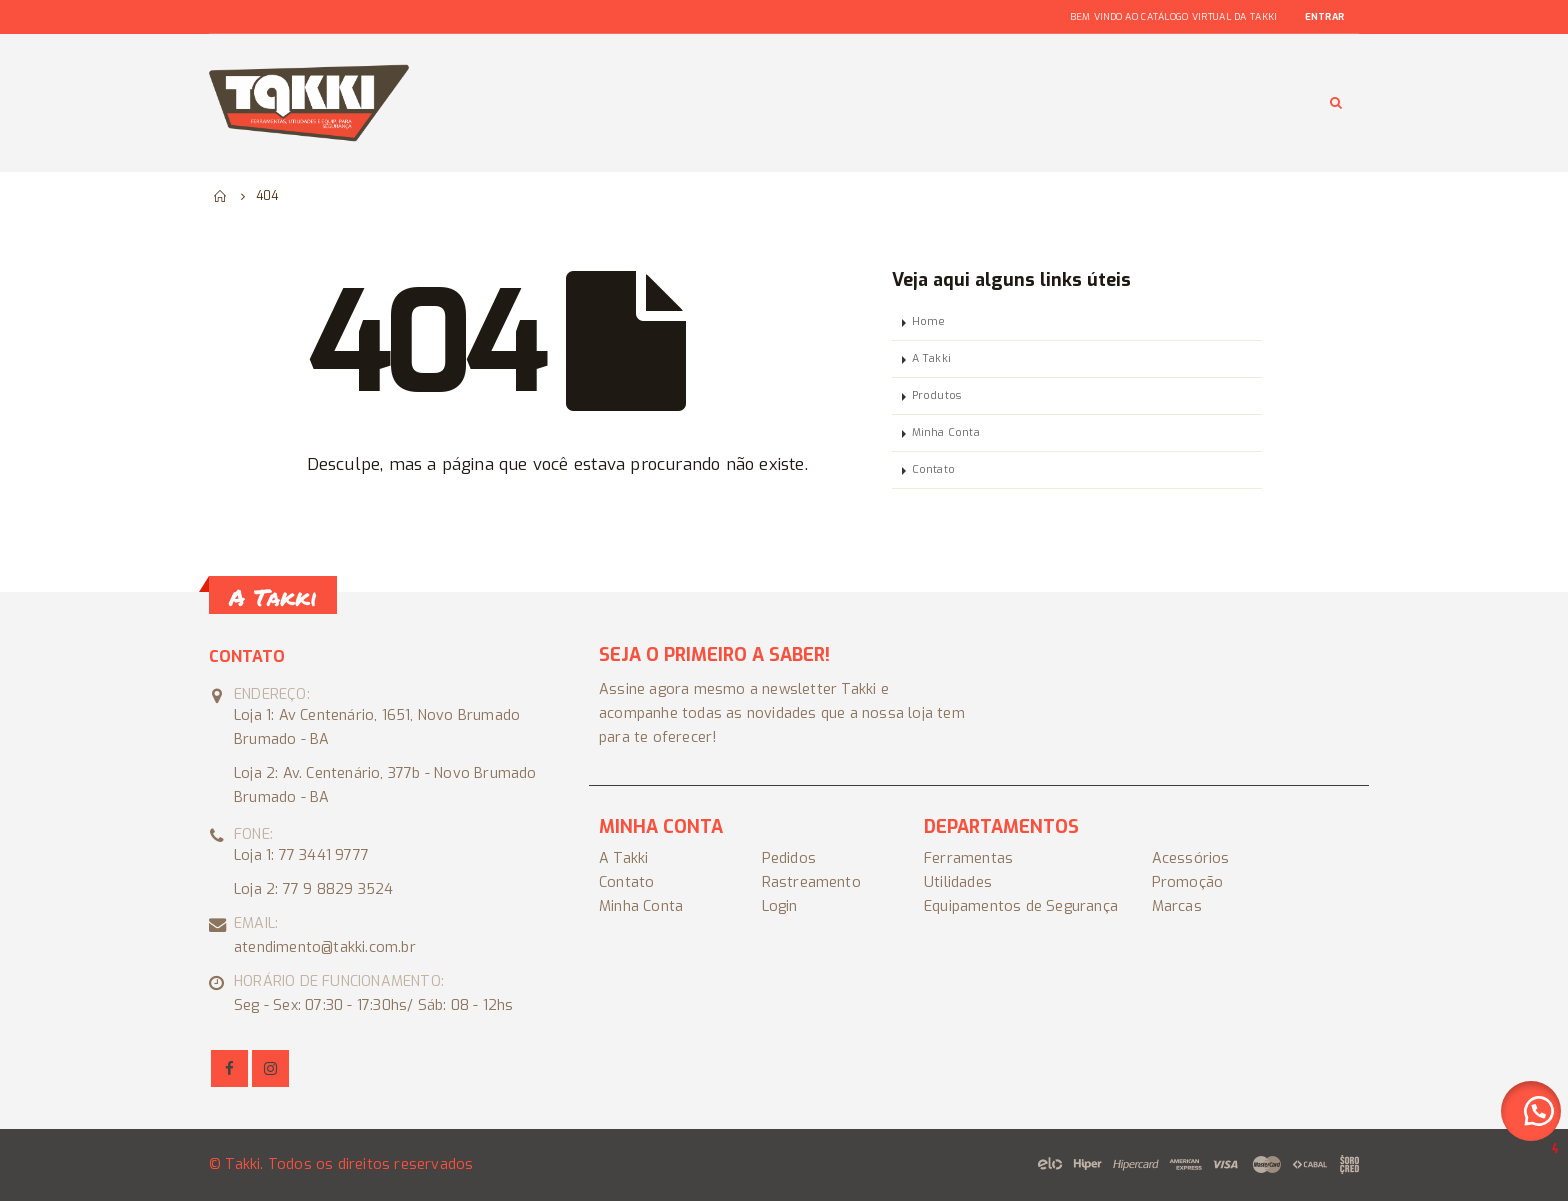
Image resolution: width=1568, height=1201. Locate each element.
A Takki (931, 358)
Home (929, 321)
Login (780, 906)
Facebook (229, 1068)
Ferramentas (968, 858)
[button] (1531, 1111)
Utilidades (958, 882)
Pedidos (789, 858)
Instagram (270, 1068)
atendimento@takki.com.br (325, 947)
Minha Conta (946, 432)
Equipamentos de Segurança (1021, 906)
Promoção (1188, 882)
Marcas (1177, 906)
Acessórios (1191, 858)
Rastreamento (811, 882)
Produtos (937, 395)
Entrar (1324, 17)
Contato (933, 469)
